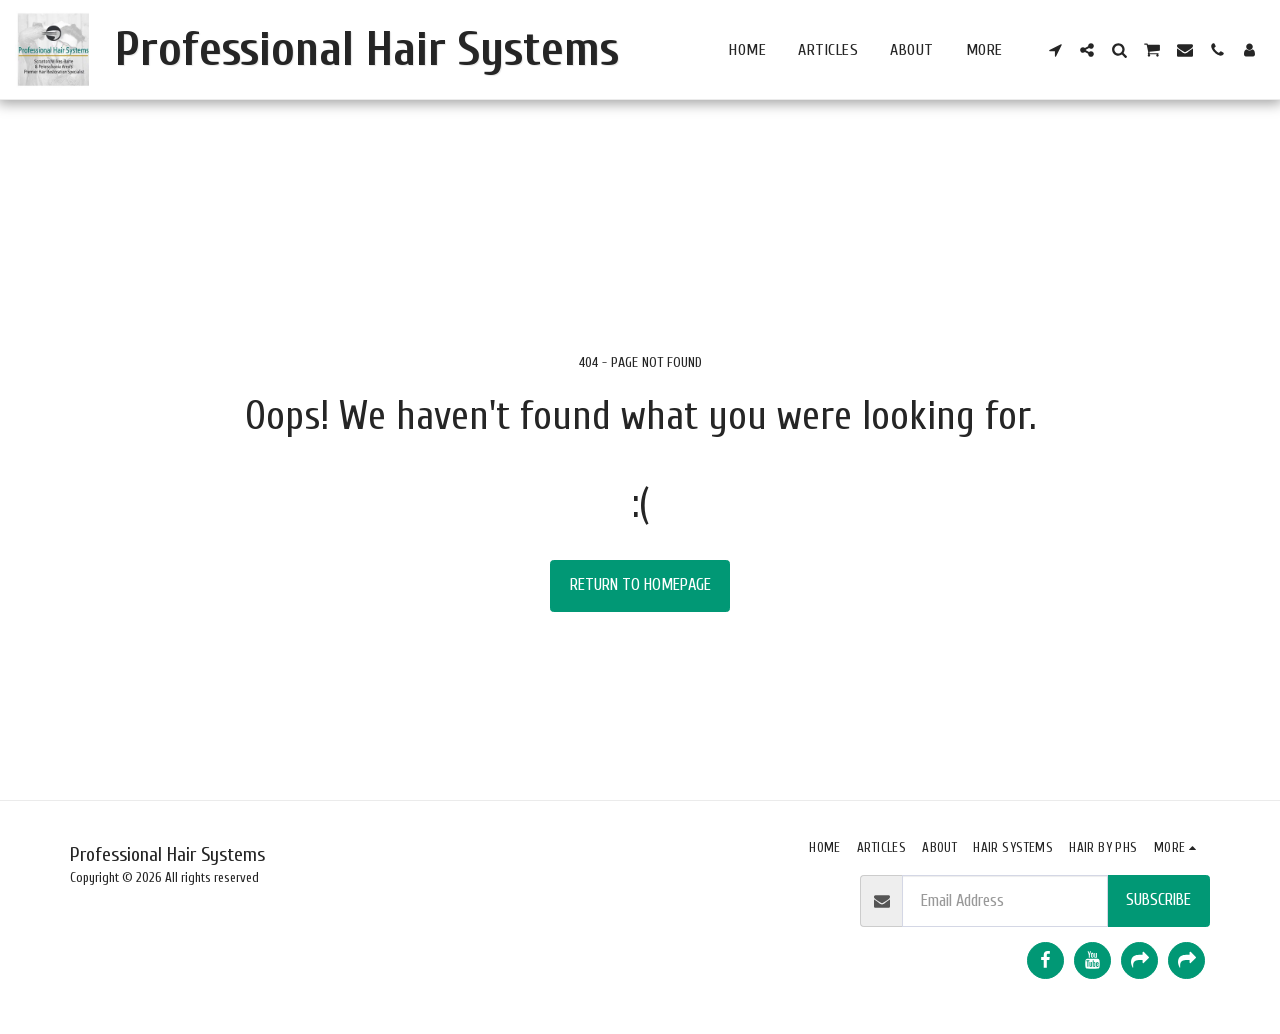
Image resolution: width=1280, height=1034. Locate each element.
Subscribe (1158, 899)
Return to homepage (640, 584)
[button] (1055, 50)
